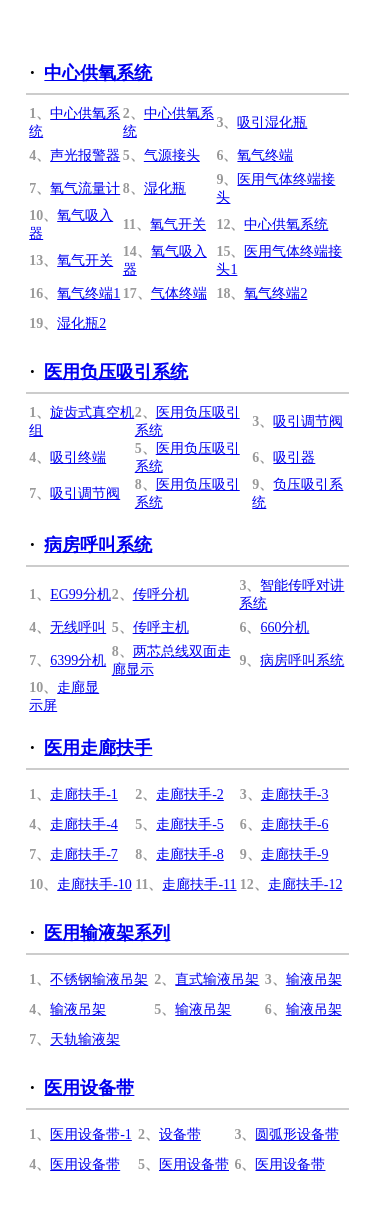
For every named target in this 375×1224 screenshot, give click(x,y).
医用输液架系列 (107, 933)
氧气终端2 (275, 293)
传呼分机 (161, 594)
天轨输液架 (85, 1039)
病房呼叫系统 (98, 545)
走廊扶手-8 (190, 854)
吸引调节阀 (308, 421)
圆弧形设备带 (297, 1134)
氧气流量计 (85, 188)
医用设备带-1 (91, 1134)
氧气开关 (178, 224)
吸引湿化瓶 (272, 122)
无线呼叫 (78, 627)
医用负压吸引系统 (116, 372)
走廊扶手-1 (84, 794)
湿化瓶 (165, 188)
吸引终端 (78, 457)
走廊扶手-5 (190, 824)
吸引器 (294, 457)
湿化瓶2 (81, 323)
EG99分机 (80, 594)
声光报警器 (85, 155)
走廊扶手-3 (295, 794)
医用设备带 (89, 1088)
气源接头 (172, 155)
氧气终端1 (88, 293)
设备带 (180, 1134)
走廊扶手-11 (199, 884)
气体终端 (179, 293)
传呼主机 (161, 627)
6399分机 (78, 660)
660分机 (284, 627)
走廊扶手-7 (84, 854)
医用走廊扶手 (98, 748)
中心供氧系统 (98, 73)
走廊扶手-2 (190, 794)
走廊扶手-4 (84, 824)
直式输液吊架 (217, 979)
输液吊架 (314, 979)
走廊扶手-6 (295, 824)
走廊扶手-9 (295, 854)
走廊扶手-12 (305, 884)
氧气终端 (265, 155)
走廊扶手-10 (94, 884)
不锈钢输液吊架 (99, 979)
